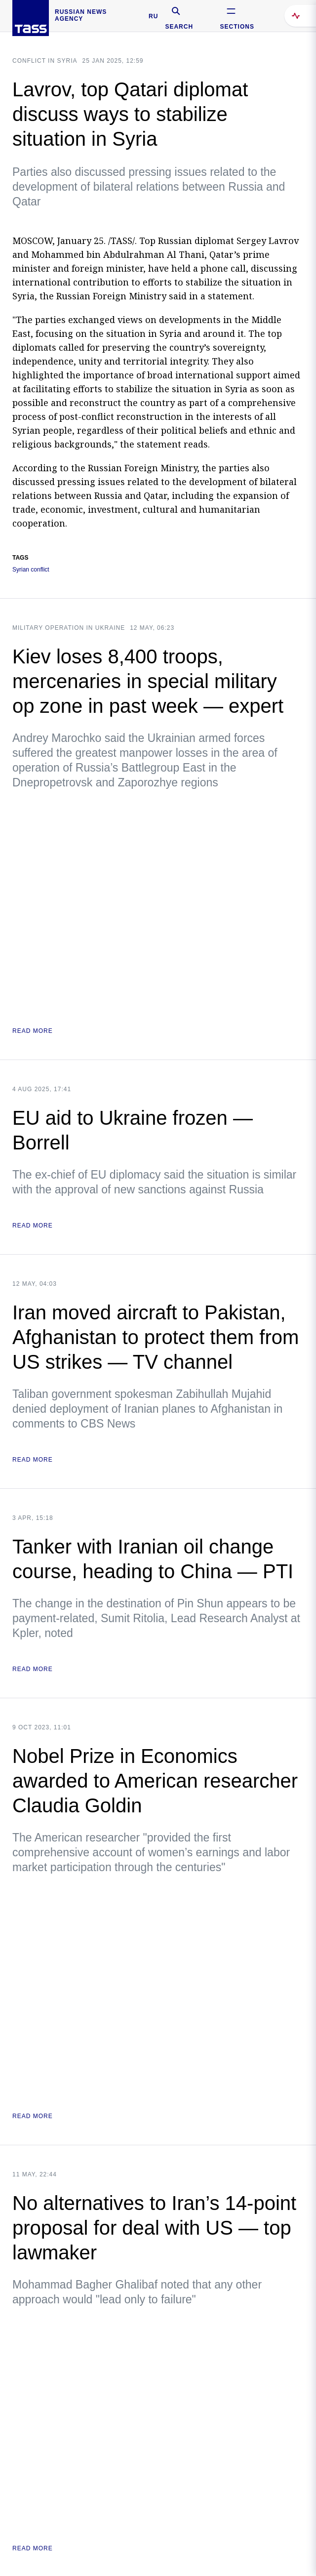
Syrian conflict (30, 570)
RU (153, 16)
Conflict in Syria (44, 60)
